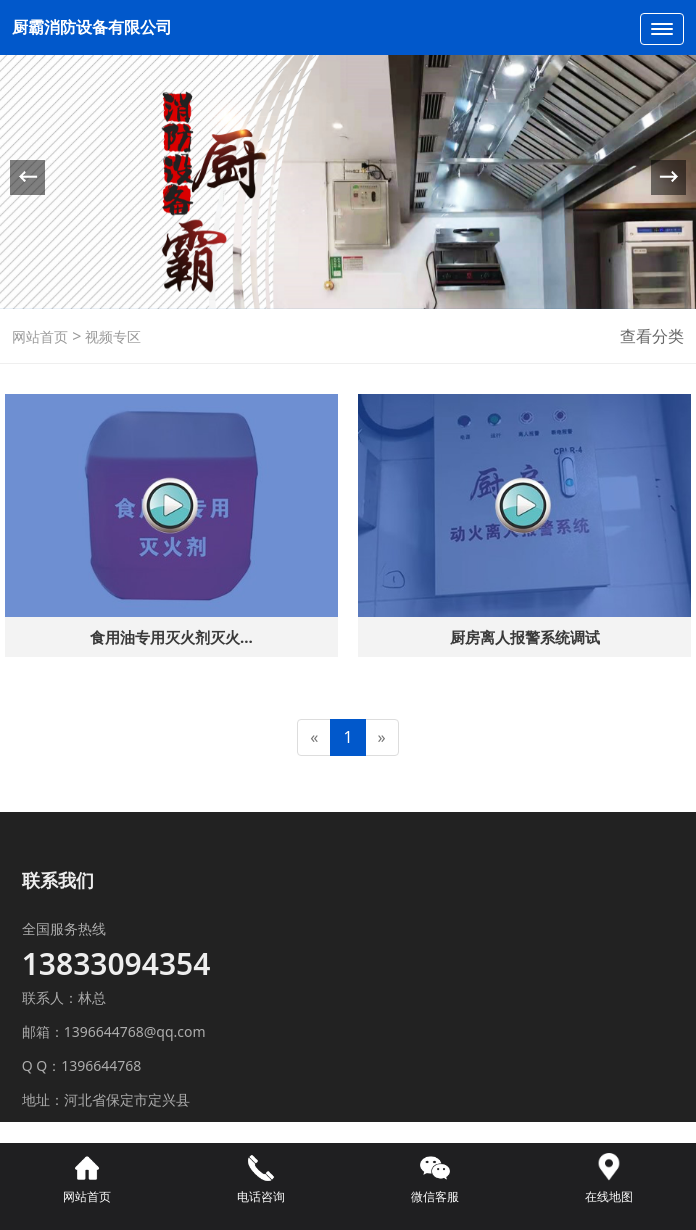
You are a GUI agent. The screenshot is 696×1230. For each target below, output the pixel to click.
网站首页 (40, 336)
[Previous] (314, 737)
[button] (668, 177)
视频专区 (111, 336)
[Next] (382, 737)
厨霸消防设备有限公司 (94, 27)
